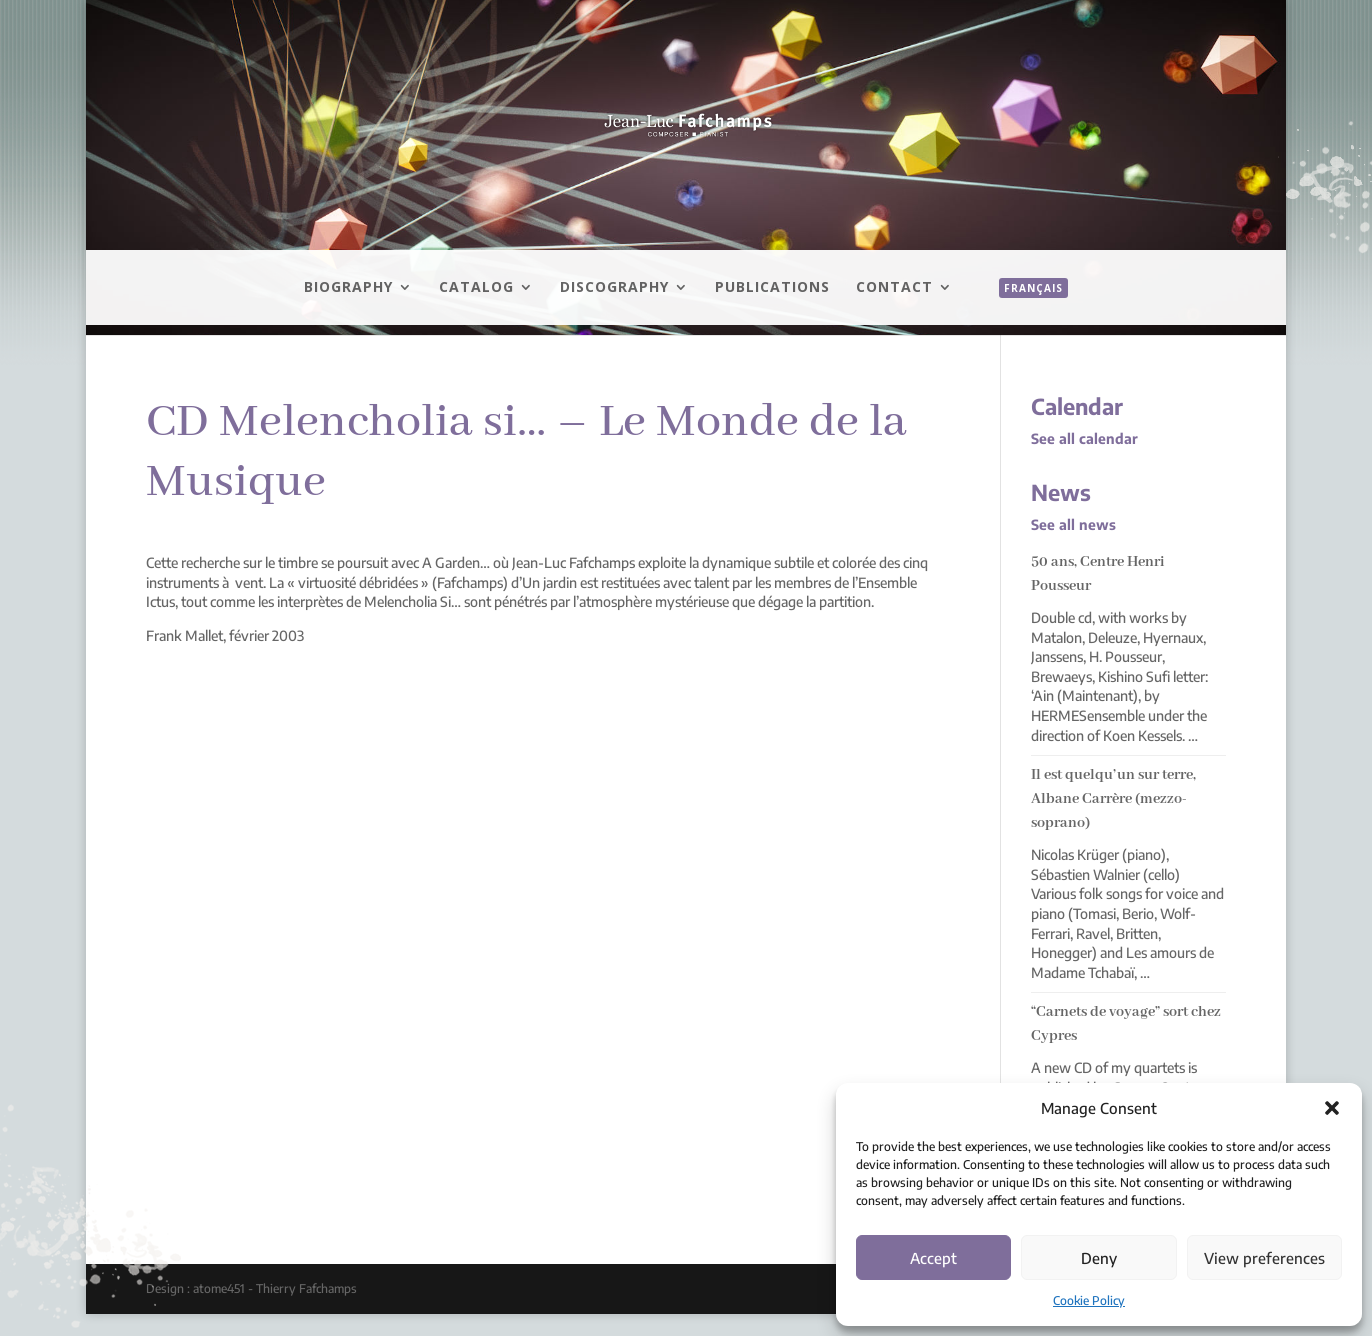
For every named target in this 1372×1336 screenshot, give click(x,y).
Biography (348, 288)
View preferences (1264, 1258)
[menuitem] (1023, 310)
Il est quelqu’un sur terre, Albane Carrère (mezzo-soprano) (1113, 799)
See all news (1073, 524)
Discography (614, 288)
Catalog (476, 288)
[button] (1332, 1108)
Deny (1099, 1258)
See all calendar (1084, 438)
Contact (894, 288)
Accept (933, 1258)
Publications (772, 288)
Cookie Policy (1089, 1300)
